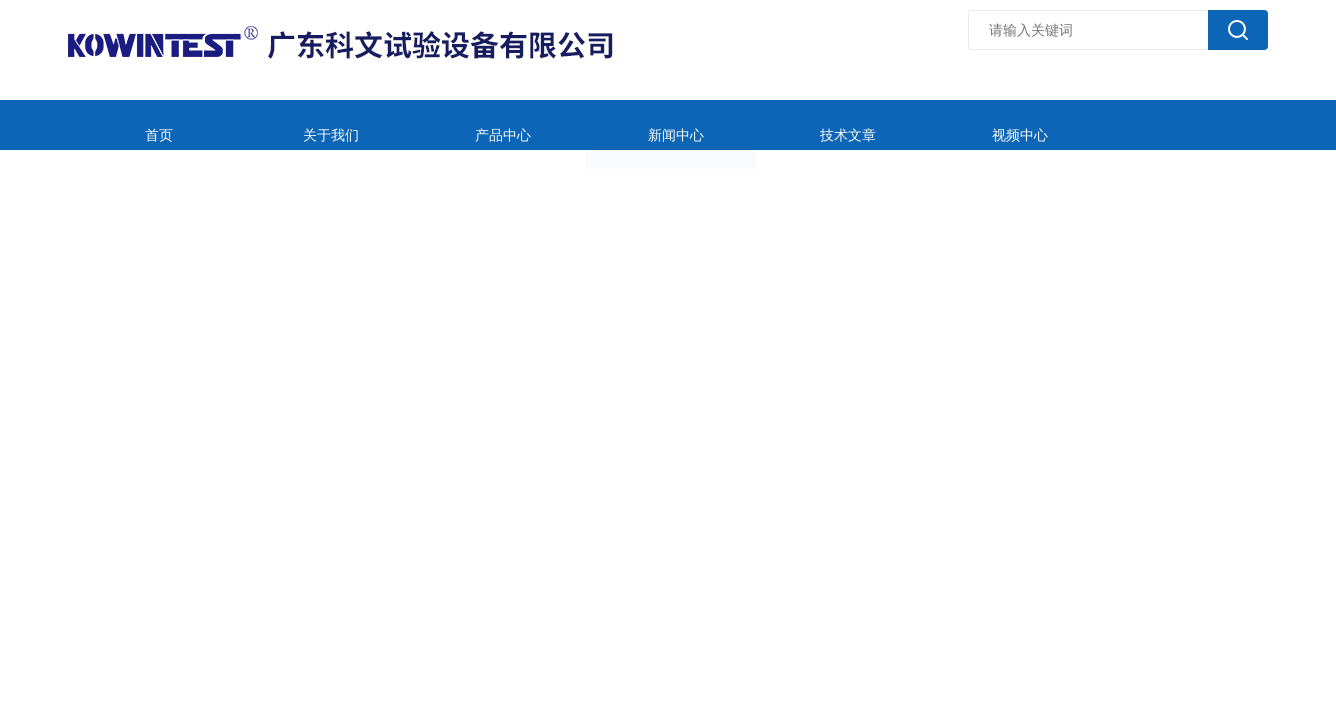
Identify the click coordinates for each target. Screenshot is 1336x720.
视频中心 (855, 124)
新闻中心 (569, 124)
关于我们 (283, 124)
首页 (140, 124)
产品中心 (426, 124)
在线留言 (998, 124)
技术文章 (712, 124)
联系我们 (1141, 124)
